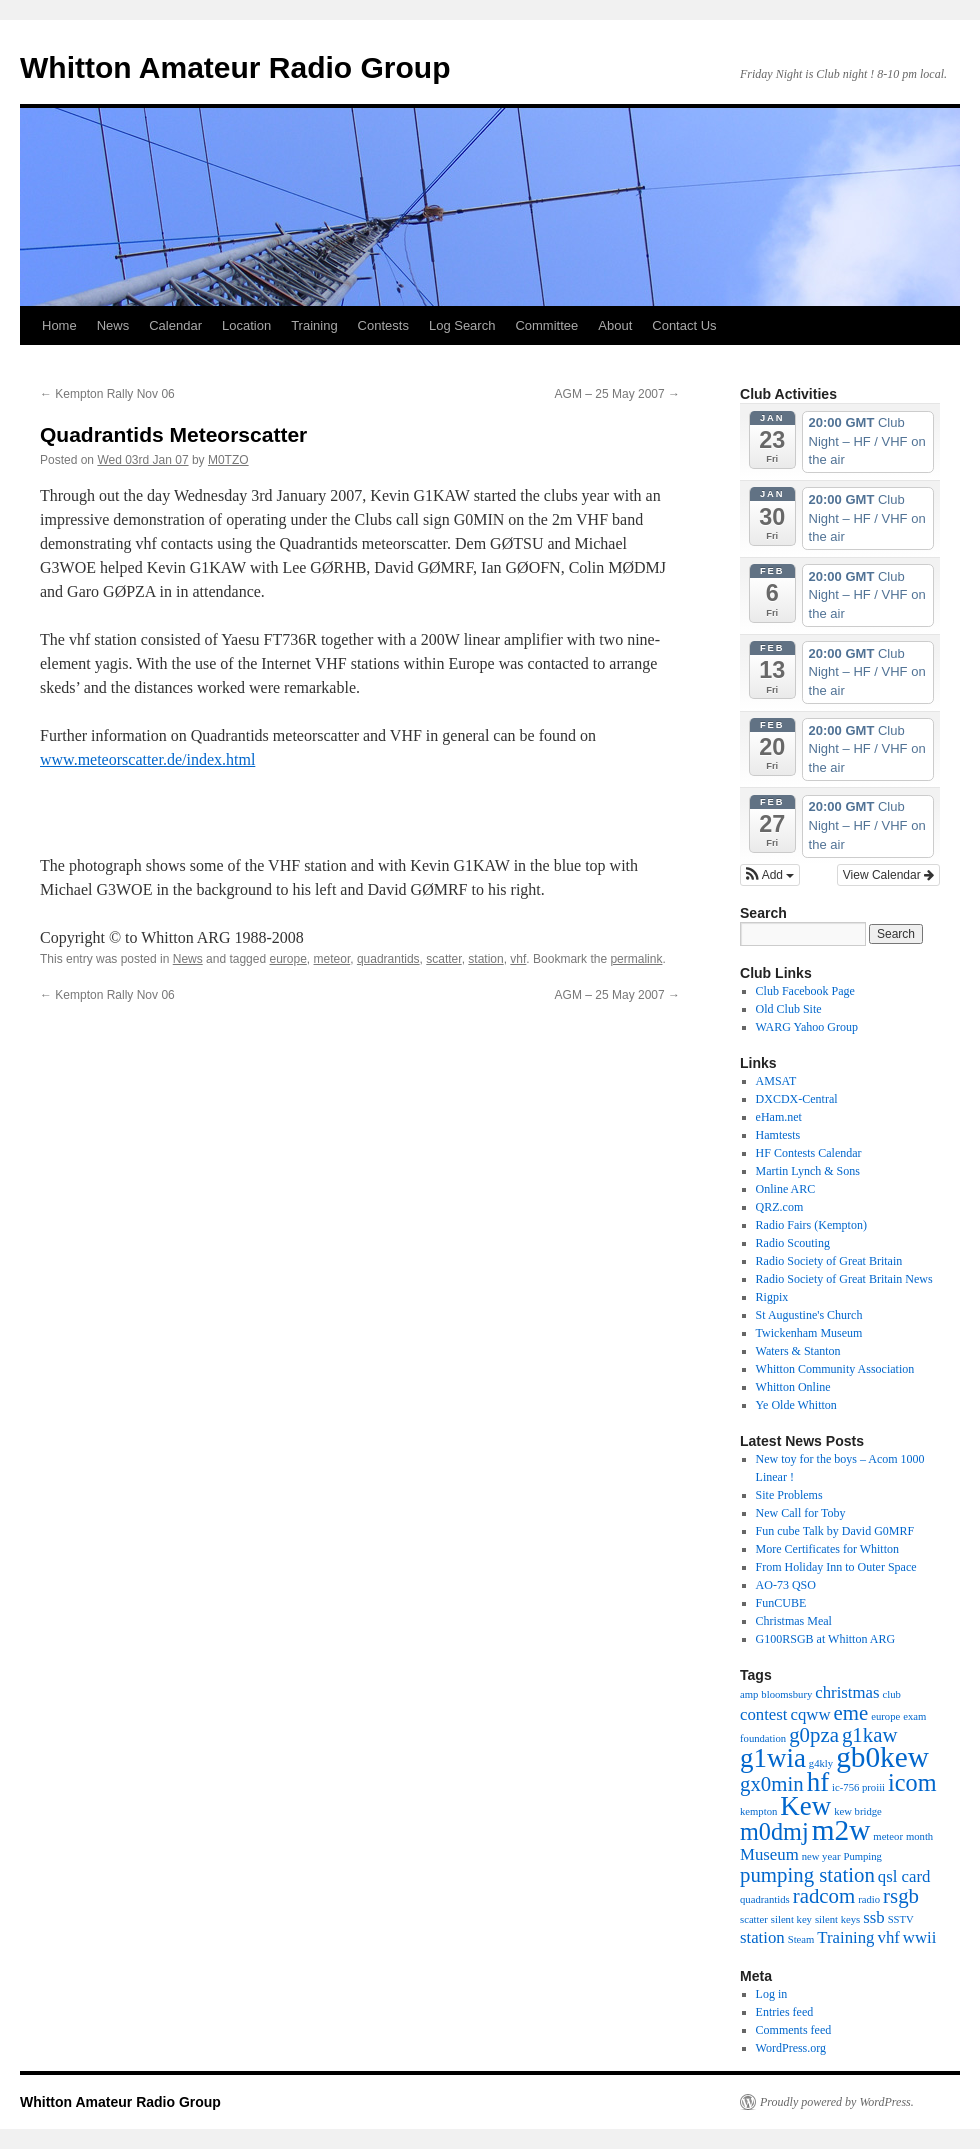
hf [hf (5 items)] (818, 1782)
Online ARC (786, 1189)
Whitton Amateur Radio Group (235, 67)
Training (314, 325)
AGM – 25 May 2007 (617, 394)
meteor (332, 959)
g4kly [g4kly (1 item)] (821, 1763)
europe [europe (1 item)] (885, 1716)
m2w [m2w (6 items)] (841, 1830)
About (615, 325)
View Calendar (888, 875)
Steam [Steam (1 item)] (801, 1939)
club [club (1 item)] (892, 1694)
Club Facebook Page (805, 991)
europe (287, 959)
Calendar (175, 325)
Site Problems (789, 1495)
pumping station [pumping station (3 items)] (807, 1875)
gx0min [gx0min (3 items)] (772, 1784)
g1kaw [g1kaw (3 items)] (870, 1735)
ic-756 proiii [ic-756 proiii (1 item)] (858, 1787)
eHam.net (779, 1117)
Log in (772, 1994)
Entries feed (785, 2012)
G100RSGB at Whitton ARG (825, 1639)
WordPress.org (791, 2048)
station (485, 959)
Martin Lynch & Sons (808, 1171)
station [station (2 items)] (762, 1937)
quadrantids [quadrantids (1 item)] (765, 1899)
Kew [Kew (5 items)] (805, 1806)
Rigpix (772, 1297)
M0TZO (228, 460)
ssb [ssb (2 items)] (873, 1917)
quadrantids (388, 959)
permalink (636, 959)
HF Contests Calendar (809, 1153)
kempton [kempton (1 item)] (758, 1811)
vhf (518, 959)
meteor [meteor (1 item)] (888, 1836)
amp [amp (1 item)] (749, 1694)
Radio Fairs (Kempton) (811, 1225)
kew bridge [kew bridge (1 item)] (858, 1811)
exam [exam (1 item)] (914, 1716)
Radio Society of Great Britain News (844, 1279)
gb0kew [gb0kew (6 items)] (882, 1757)
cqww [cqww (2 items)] (811, 1714)
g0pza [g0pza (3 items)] (814, 1735)
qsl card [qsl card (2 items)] (904, 1876)
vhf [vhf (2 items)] (889, 1937)
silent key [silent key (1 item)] (791, 1919)
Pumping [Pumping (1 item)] (862, 1856)
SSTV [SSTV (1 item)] (901, 1919)
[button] (770, 875)
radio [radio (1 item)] (869, 1899)
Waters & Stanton (798, 1351)
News (113, 325)
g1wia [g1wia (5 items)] (773, 1758)
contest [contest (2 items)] (764, 1714)
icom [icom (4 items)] (912, 1782)
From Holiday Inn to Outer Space (836, 1567)
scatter (443, 959)
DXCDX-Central (797, 1099)
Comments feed (794, 2030)
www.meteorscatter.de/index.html (147, 759)
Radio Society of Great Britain (829, 1261)
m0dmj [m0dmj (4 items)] (774, 1831)
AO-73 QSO (786, 1585)
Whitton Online (793, 1387)
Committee (546, 325)
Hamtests (778, 1135)
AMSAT (776, 1081)
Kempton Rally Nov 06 (107, 394)
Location (246, 325)
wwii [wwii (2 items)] (920, 1937)
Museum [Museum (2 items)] (769, 1854)
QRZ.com (780, 1207)
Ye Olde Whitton (796, 1405)
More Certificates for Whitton (827, 1549)
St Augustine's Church (809, 1315)
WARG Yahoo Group (807, 1027)
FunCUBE (781, 1603)
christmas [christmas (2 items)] (847, 1692)
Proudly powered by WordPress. (837, 2102)
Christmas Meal (794, 1621)
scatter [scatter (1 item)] (754, 1919)
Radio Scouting (793, 1243)
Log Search (462, 325)
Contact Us (684, 325)
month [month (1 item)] (919, 1836)
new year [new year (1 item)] (821, 1856)
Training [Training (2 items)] (845, 1937)
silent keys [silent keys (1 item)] (837, 1919)
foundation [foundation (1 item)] (763, 1738)
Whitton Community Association (835, 1369)
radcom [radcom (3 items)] (824, 1896)
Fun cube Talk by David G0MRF (835, 1531)
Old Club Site (789, 1009)
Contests (383, 325)
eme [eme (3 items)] (851, 1713)
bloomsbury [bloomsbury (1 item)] (786, 1694)
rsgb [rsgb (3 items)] (901, 1896)
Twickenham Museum (809, 1333)
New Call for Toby (801, 1513)
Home (59, 325)
